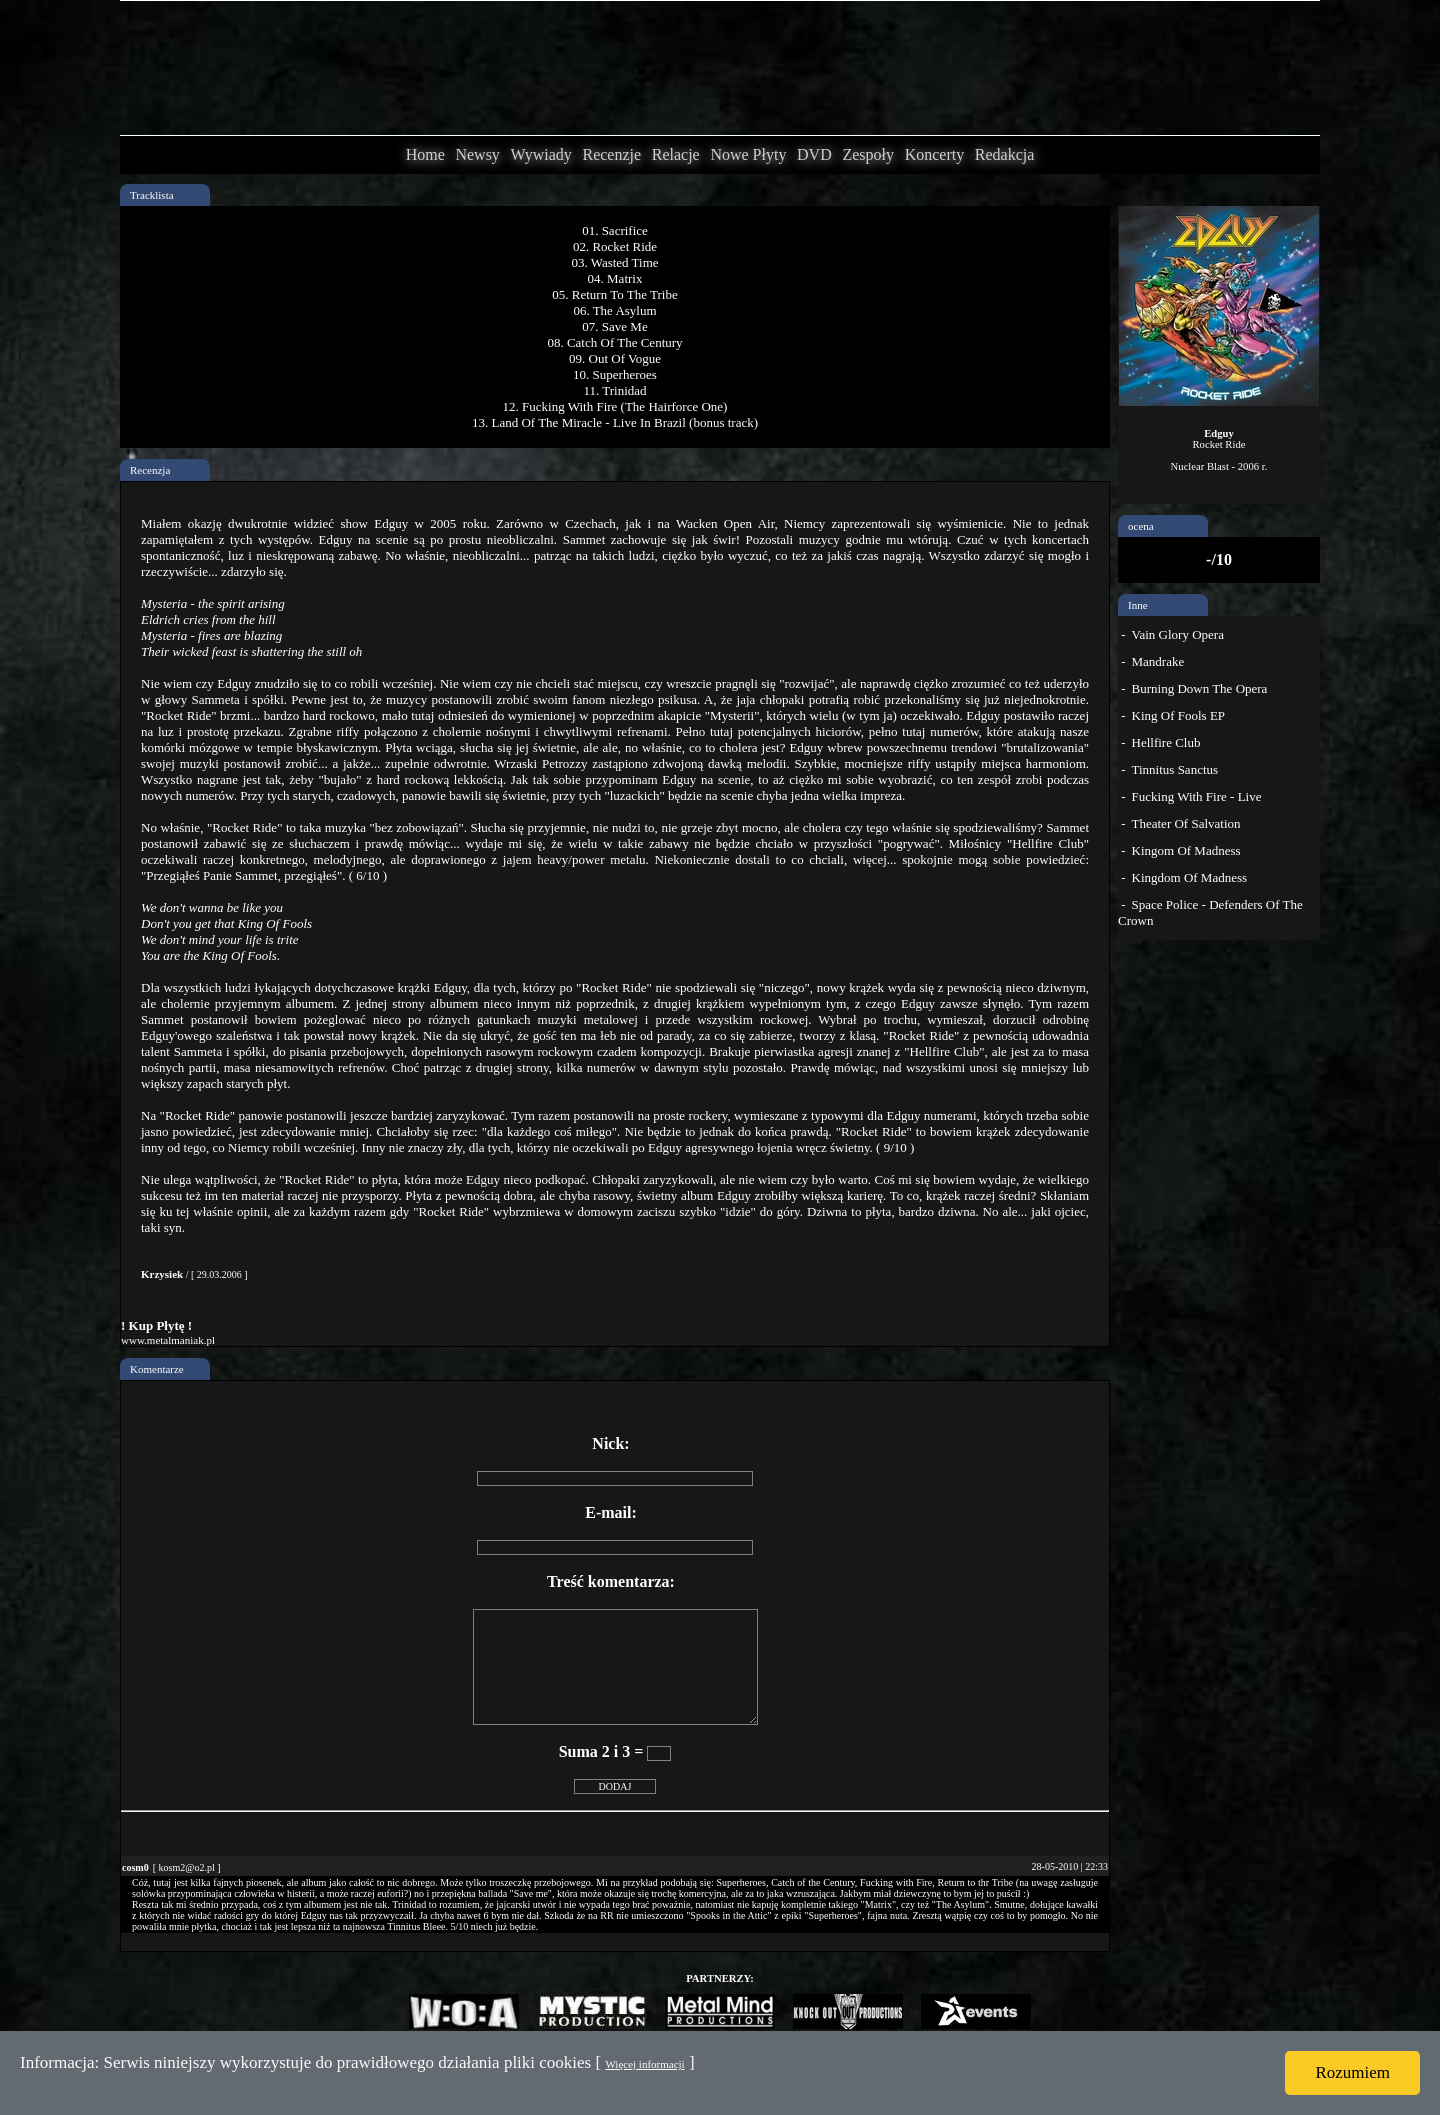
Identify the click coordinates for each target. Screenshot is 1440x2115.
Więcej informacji (644, 2064)
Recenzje (611, 154)
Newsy (477, 154)
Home (425, 154)
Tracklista (152, 195)
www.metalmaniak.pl (168, 1340)
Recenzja (150, 470)
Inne (1138, 605)
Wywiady (541, 154)
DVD (814, 154)
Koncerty (935, 154)
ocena (1141, 526)
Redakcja (1005, 154)
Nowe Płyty (748, 154)
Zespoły (868, 154)
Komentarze (157, 1369)
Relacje (676, 154)
